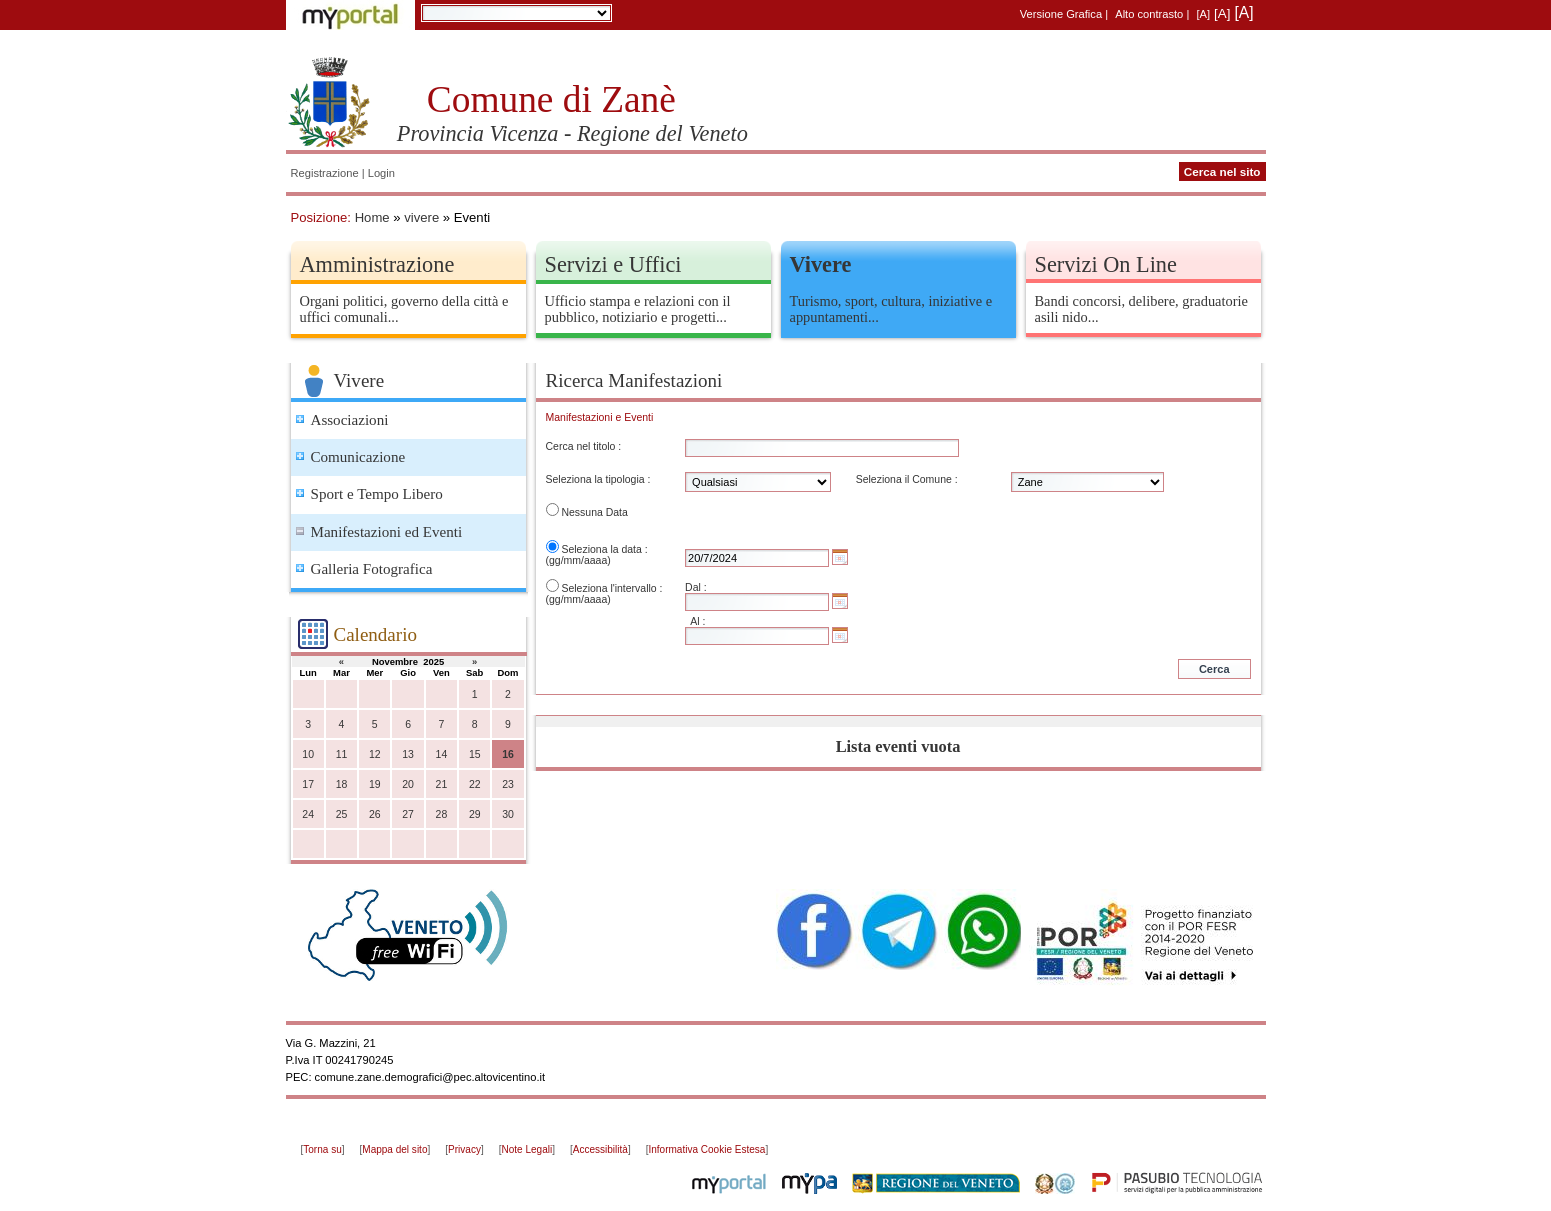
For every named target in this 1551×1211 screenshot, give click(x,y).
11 (342, 754)
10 (308, 754)
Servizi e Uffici (613, 264)
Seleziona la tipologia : (598, 479)
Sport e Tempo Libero (377, 494)
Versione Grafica (1061, 14)
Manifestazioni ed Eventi (387, 532)
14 (442, 754)
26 (375, 814)
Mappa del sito (394, 1149)
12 (375, 754)
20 (408, 784)
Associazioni (350, 420)
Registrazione (325, 173)
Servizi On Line (1106, 264)
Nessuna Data (594, 512)
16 (508, 754)
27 (408, 814)
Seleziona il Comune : (907, 479)
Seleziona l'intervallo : (611, 588)
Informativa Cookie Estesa (706, 1149)
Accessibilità (600, 1149)
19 (375, 784)
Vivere (821, 264)
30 (508, 814)
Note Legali (527, 1149)
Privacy (464, 1149)
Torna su (322, 1149)
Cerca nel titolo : (584, 446)
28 (442, 814)
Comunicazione (358, 457)
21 (442, 784)
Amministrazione (377, 264)
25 (342, 814)
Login (381, 173)
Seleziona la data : (604, 549)
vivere (421, 217)
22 (475, 784)
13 (408, 754)
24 (308, 814)
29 (475, 814)
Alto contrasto (1149, 14)
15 (475, 754)
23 (508, 784)
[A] (1203, 14)
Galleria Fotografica (372, 569)
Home (372, 217)
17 (308, 784)
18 (342, 784)
